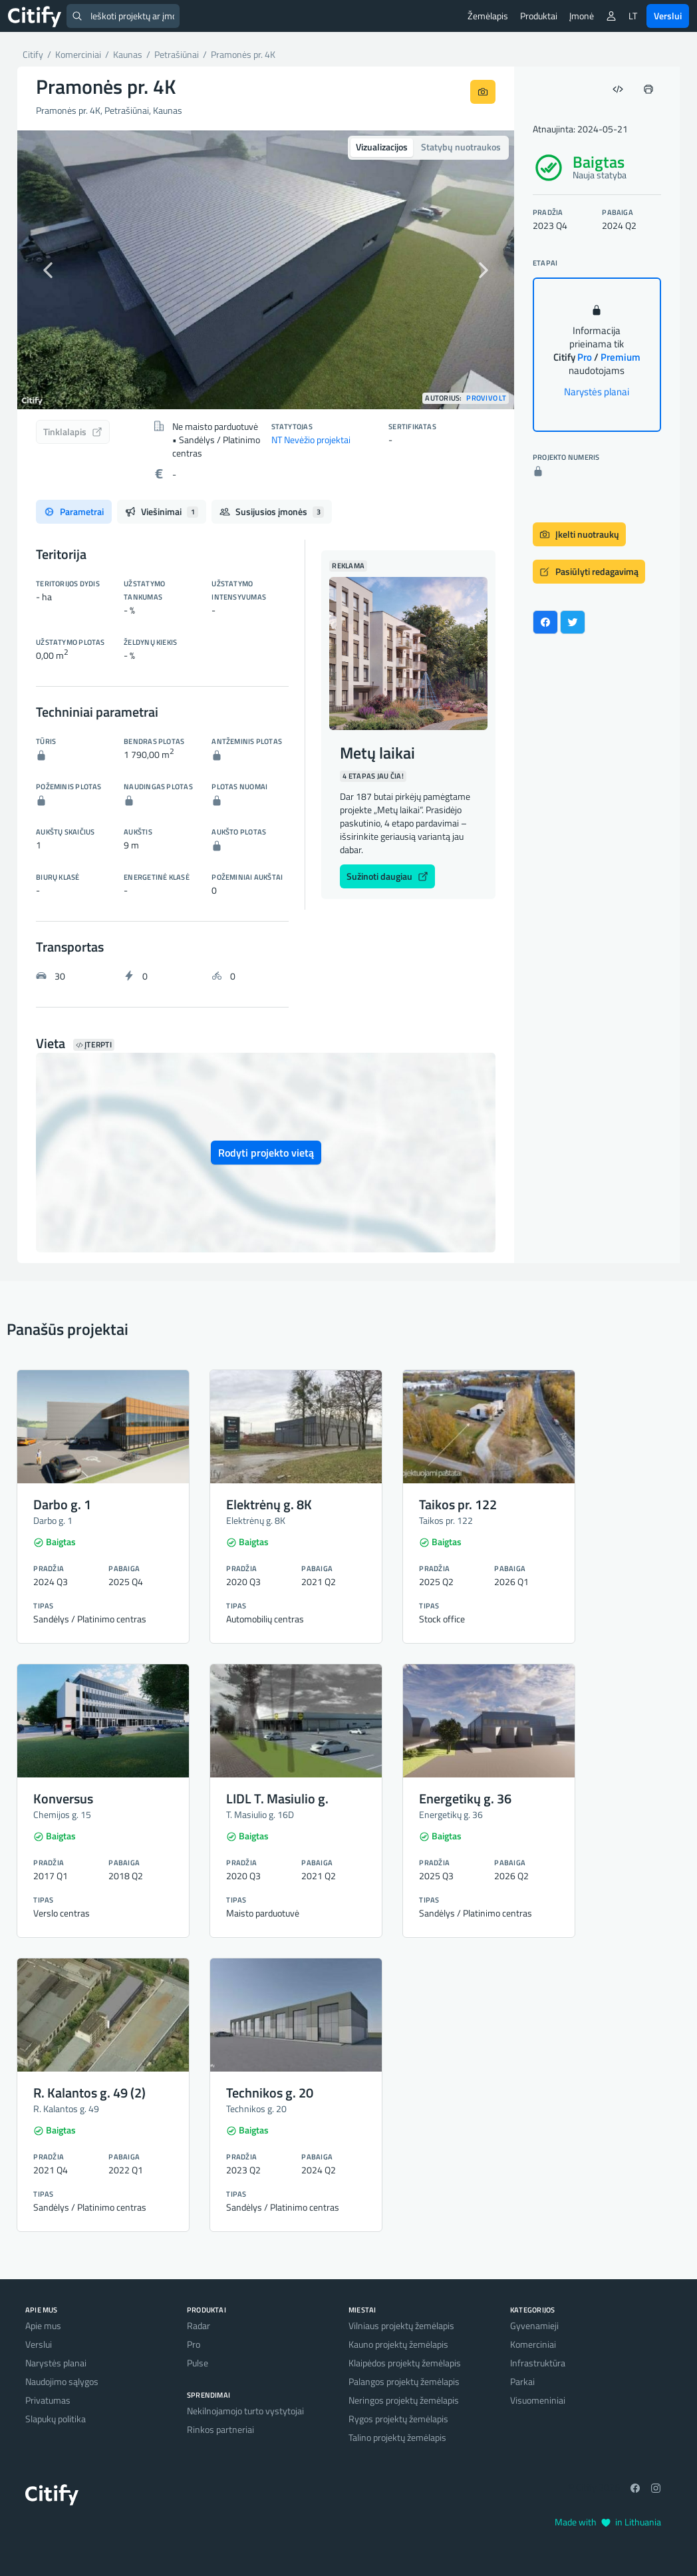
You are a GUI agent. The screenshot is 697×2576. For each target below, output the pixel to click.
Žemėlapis (488, 16)
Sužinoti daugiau (387, 876)
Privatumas (47, 2400)
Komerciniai (533, 2344)
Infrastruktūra (537, 2363)
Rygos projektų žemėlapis (398, 2419)
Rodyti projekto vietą (266, 1153)
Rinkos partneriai (220, 2429)
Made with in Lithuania (608, 2522)
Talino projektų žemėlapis (397, 2437)
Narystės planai (596, 391)
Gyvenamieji (534, 2325)
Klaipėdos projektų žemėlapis (404, 2363)
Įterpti (94, 1045)
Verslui (668, 16)
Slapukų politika (55, 2419)
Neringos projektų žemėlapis (403, 2400)
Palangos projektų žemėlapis (404, 2381)
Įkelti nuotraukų (579, 534)
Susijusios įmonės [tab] (271, 511)
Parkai (522, 2381)
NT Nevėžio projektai (310, 440)
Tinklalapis (72, 432)
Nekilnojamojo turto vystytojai (245, 2411)
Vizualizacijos (382, 147)
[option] (265, 269)
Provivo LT (486, 398)
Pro (193, 2344)
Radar (198, 2325)
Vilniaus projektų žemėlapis (401, 2325)
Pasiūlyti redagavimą (588, 571)
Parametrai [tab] (74, 511)
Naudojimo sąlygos (61, 2381)
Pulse (197, 2363)
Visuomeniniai (537, 2400)
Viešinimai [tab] (161, 511)
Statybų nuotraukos (461, 147)
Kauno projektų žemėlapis (398, 2344)
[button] (54, 269)
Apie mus (43, 2325)
